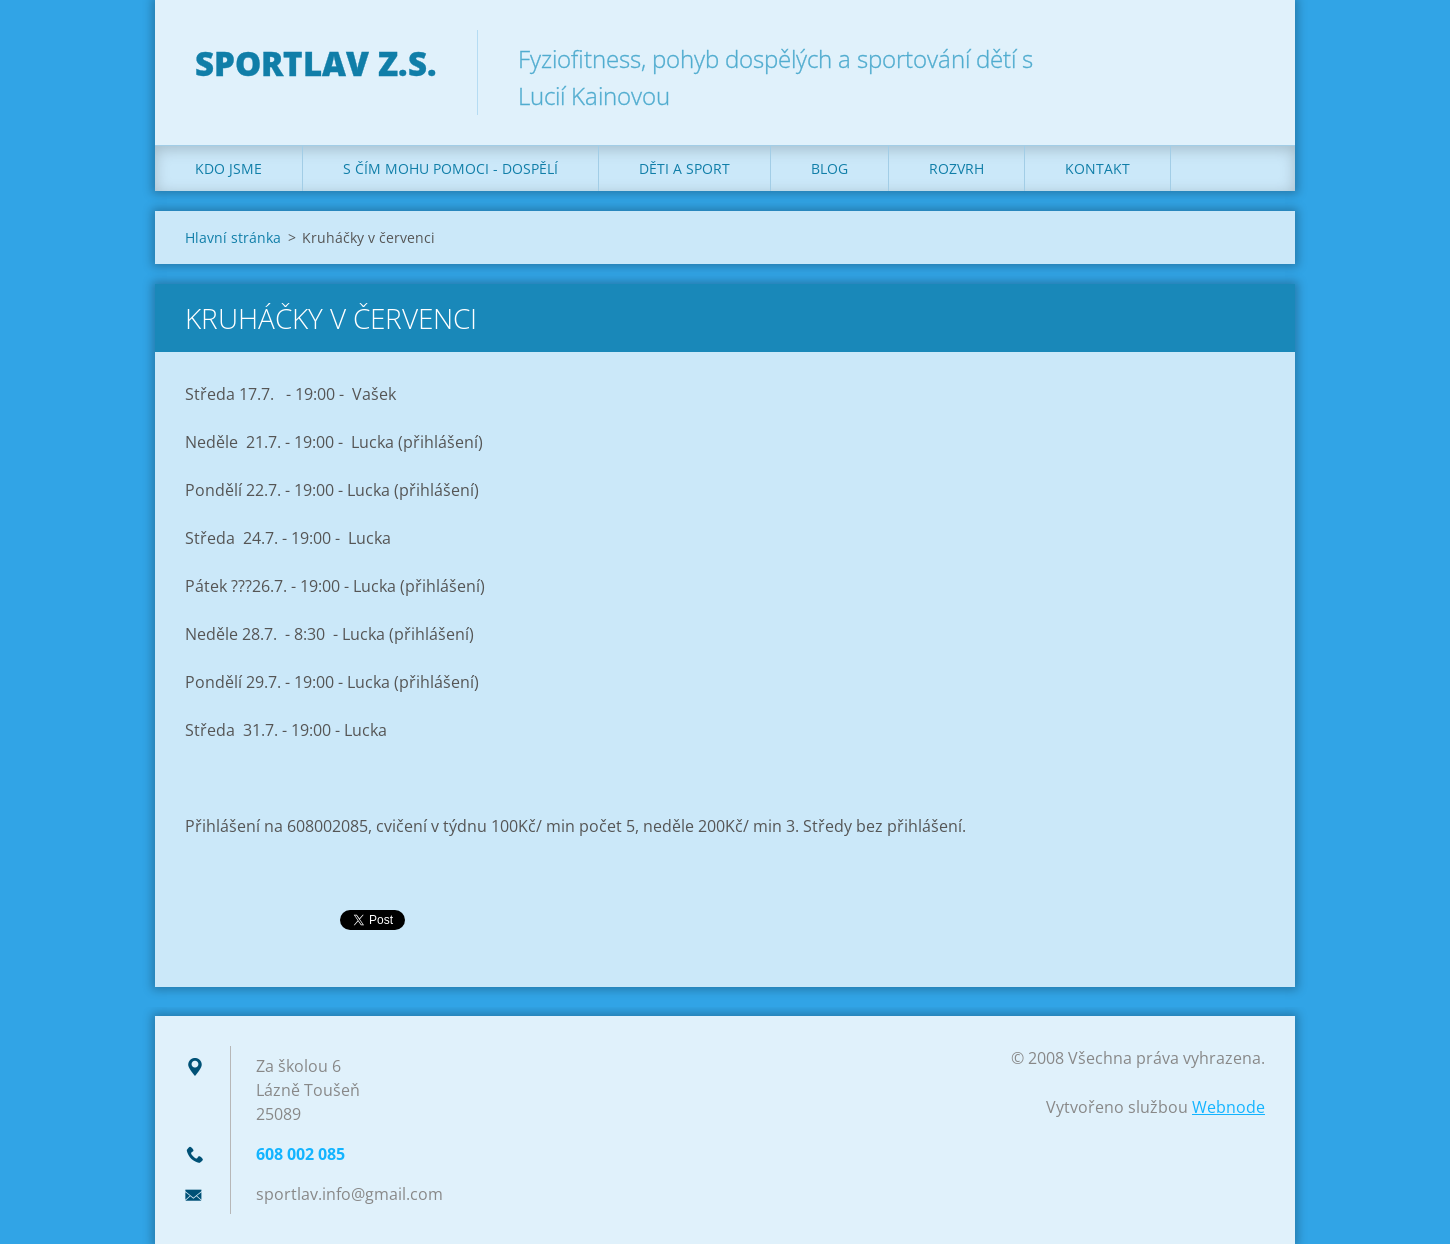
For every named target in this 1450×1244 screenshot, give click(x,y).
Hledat (1243, 58)
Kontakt (1097, 168)
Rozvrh (956, 168)
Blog (829, 168)
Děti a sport (684, 168)
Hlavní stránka (233, 237)
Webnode (1228, 1107)
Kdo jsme (228, 168)
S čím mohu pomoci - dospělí (450, 168)
